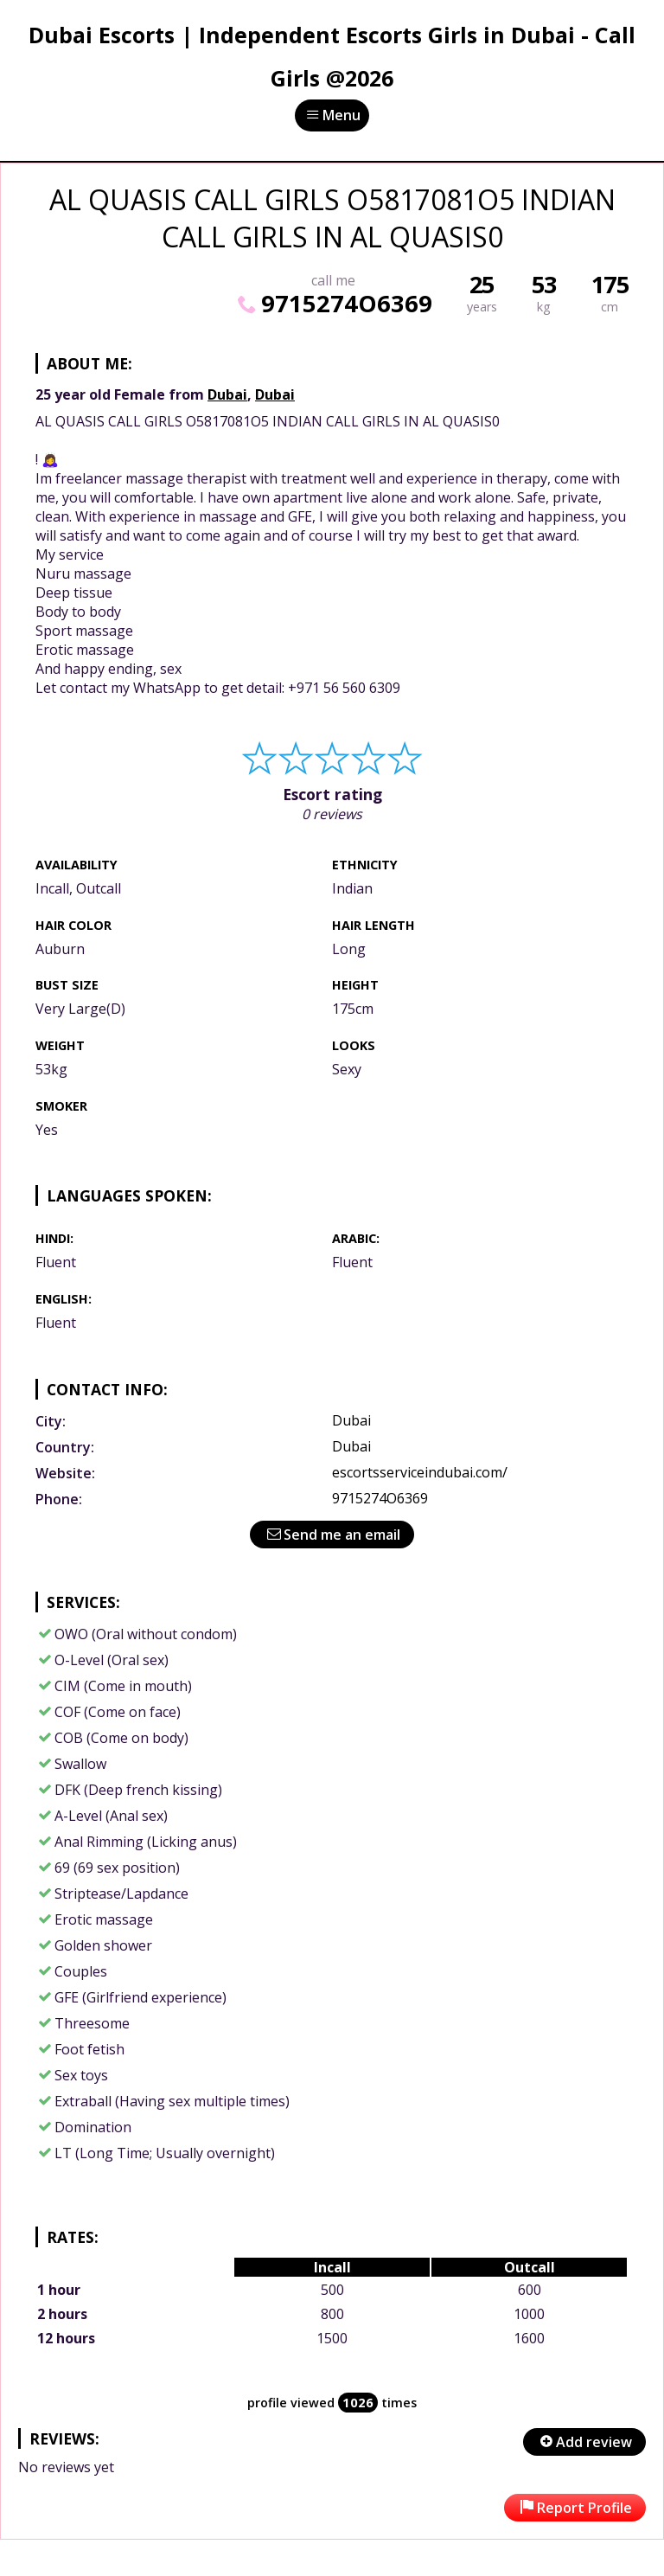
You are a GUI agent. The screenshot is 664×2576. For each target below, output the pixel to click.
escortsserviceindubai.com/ (420, 1472)
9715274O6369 (332, 303)
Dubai (227, 394)
